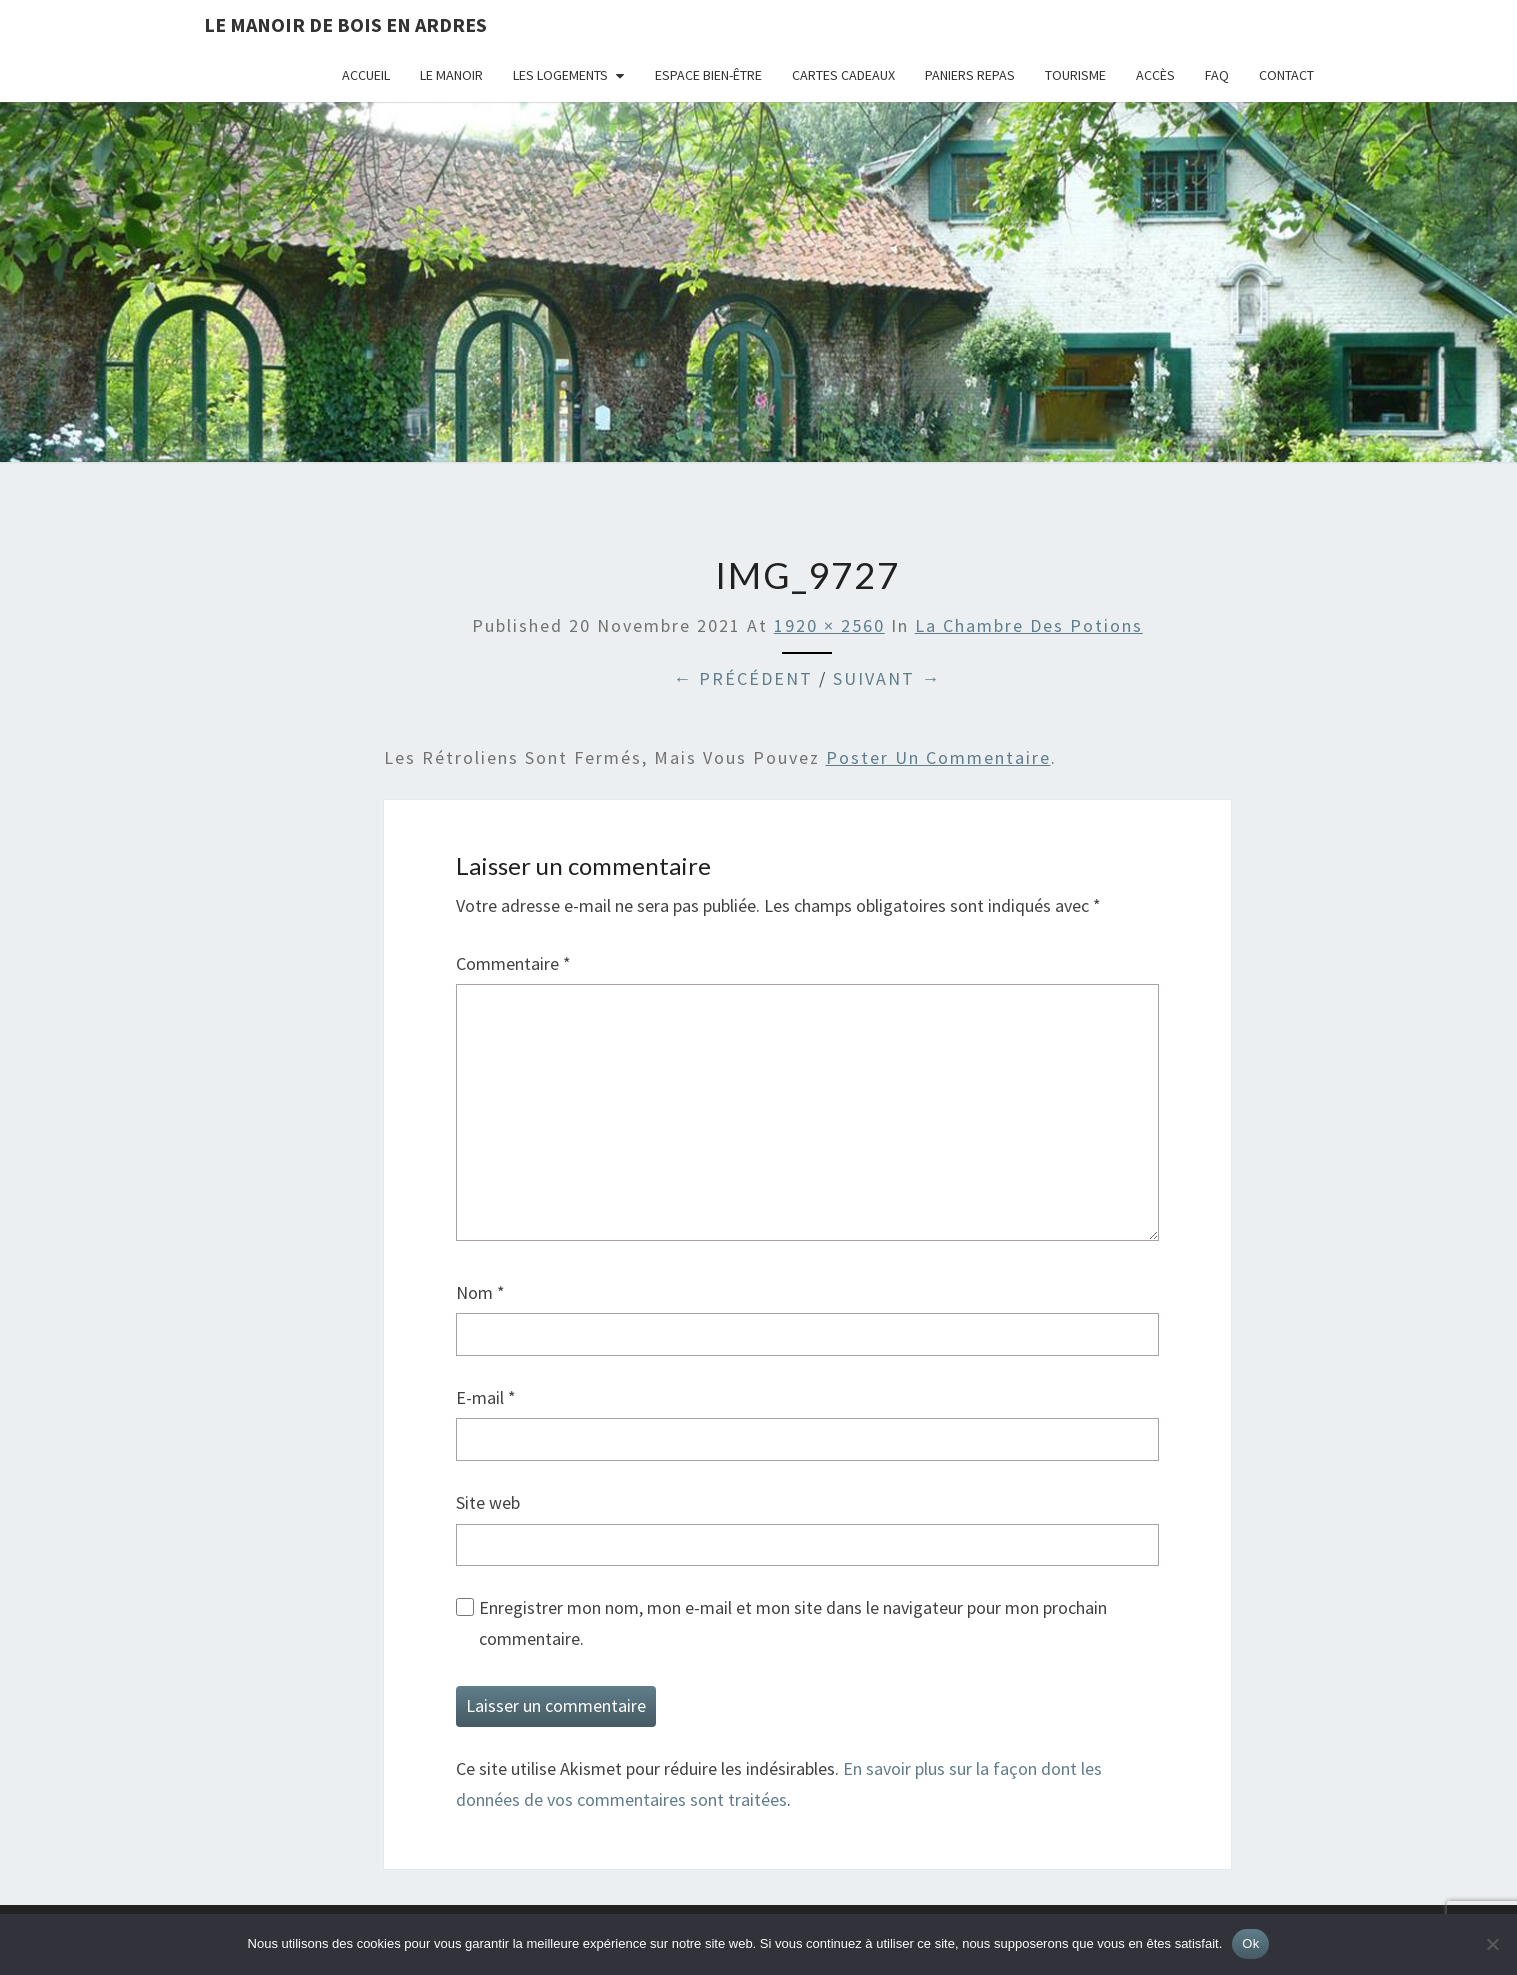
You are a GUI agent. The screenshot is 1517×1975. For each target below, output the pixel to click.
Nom (480, 1292)
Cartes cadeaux (843, 75)
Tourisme (1075, 75)
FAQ (1217, 75)
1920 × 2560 (829, 625)
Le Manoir (451, 75)
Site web (488, 1502)
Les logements (560, 75)
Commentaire (513, 963)
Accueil (366, 75)
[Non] (1492, 1944)
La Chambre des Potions (1029, 625)
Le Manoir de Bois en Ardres (345, 24)
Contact (1286, 75)
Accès (1155, 75)
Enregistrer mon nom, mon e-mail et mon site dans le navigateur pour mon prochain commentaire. (793, 1623)
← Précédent (743, 678)
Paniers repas (970, 75)
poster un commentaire (938, 757)
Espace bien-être (708, 75)
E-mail (486, 1397)
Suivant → (887, 678)
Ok (1250, 1943)
